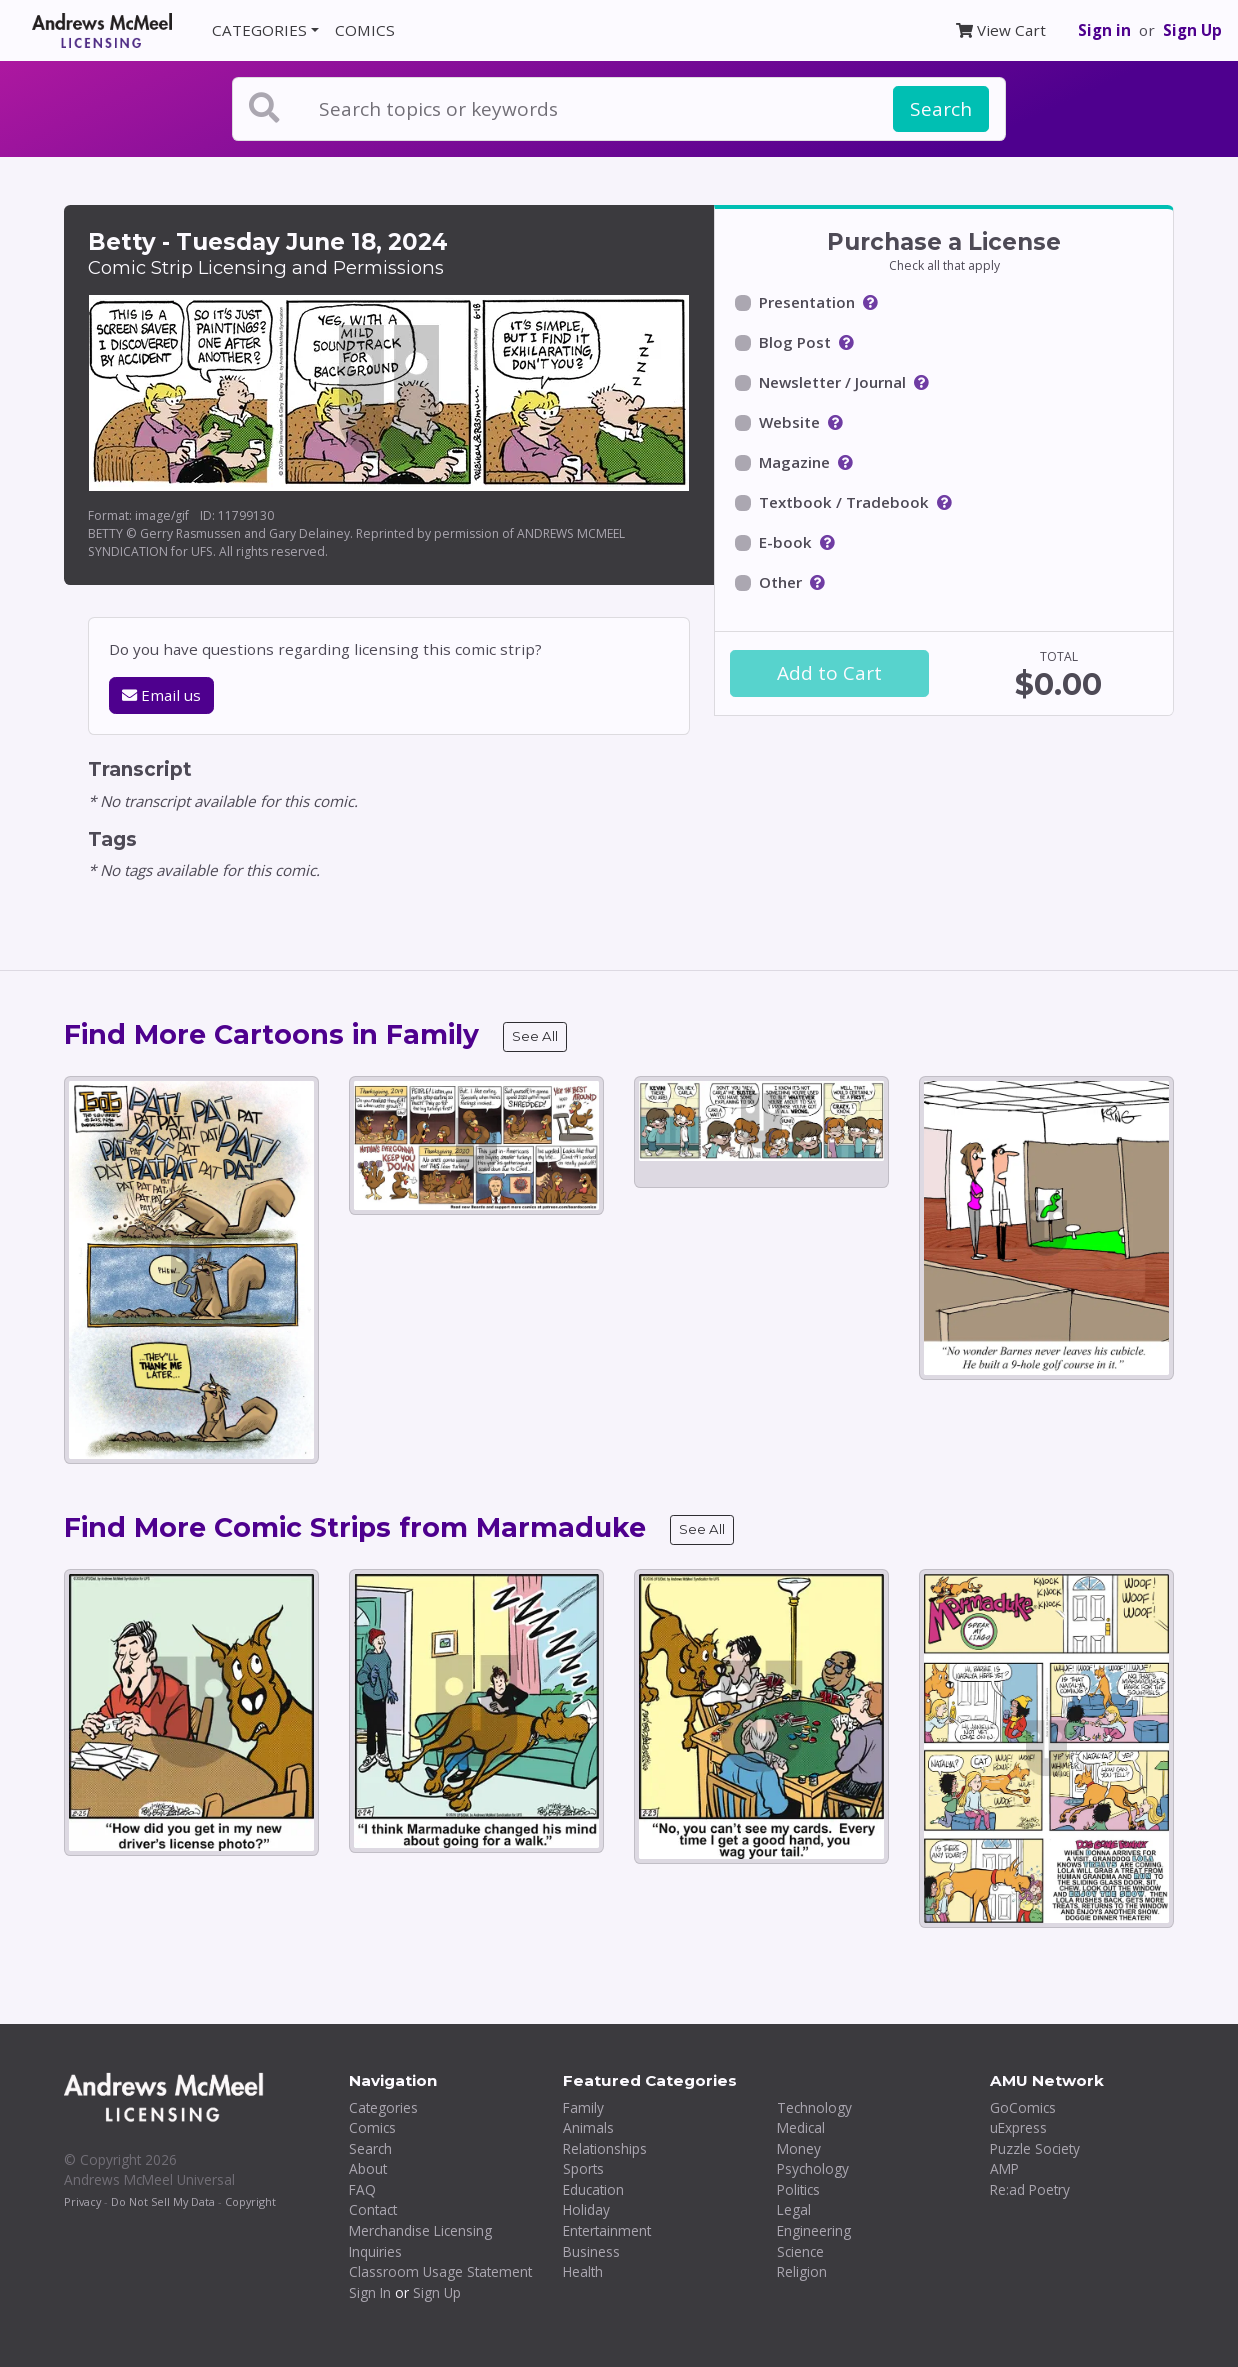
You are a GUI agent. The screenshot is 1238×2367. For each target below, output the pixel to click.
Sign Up (1192, 30)
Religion (802, 2271)
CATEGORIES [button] (259, 30)
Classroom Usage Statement (440, 2271)
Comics (372, 2127)
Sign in (1104, 30)
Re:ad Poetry (1030, 2189)
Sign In (370, 2292)
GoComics (1023, 2107)
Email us (161, 695)
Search (941, 109)
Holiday (586, 2209)
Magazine (794, 462)
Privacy (82, 2201)
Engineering (814, 2230)
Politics (798, 2189)
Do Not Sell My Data (163, 2201)
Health (583, 2271)
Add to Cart (829, 673)
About (368, 2168)
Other (780, 582)
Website (789, 422)
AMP (1004, 2168)
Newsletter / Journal (832, 382)
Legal (794, 2209)
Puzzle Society (1035, 2148)
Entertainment (607, 2230)
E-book (785, 542)
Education (593, 2189)
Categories (383, 2107)
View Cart (1001, 30)
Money (799, 2148)
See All (535, 1036)
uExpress (1018, 2127)
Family (583, 2107)
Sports (583, 2168)
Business (591, 2251)
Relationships (605, 2148)
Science (800, 2251)
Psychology (813, 2168)
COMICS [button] (365, 30)
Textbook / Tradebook (844, 502)
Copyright (250, 2201)
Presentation (807, 302)
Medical (801, 2127)
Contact (373, 2209)
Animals (588, 2127)
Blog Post (795, 342)
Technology (814, 2107)
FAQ (362, 2189)
